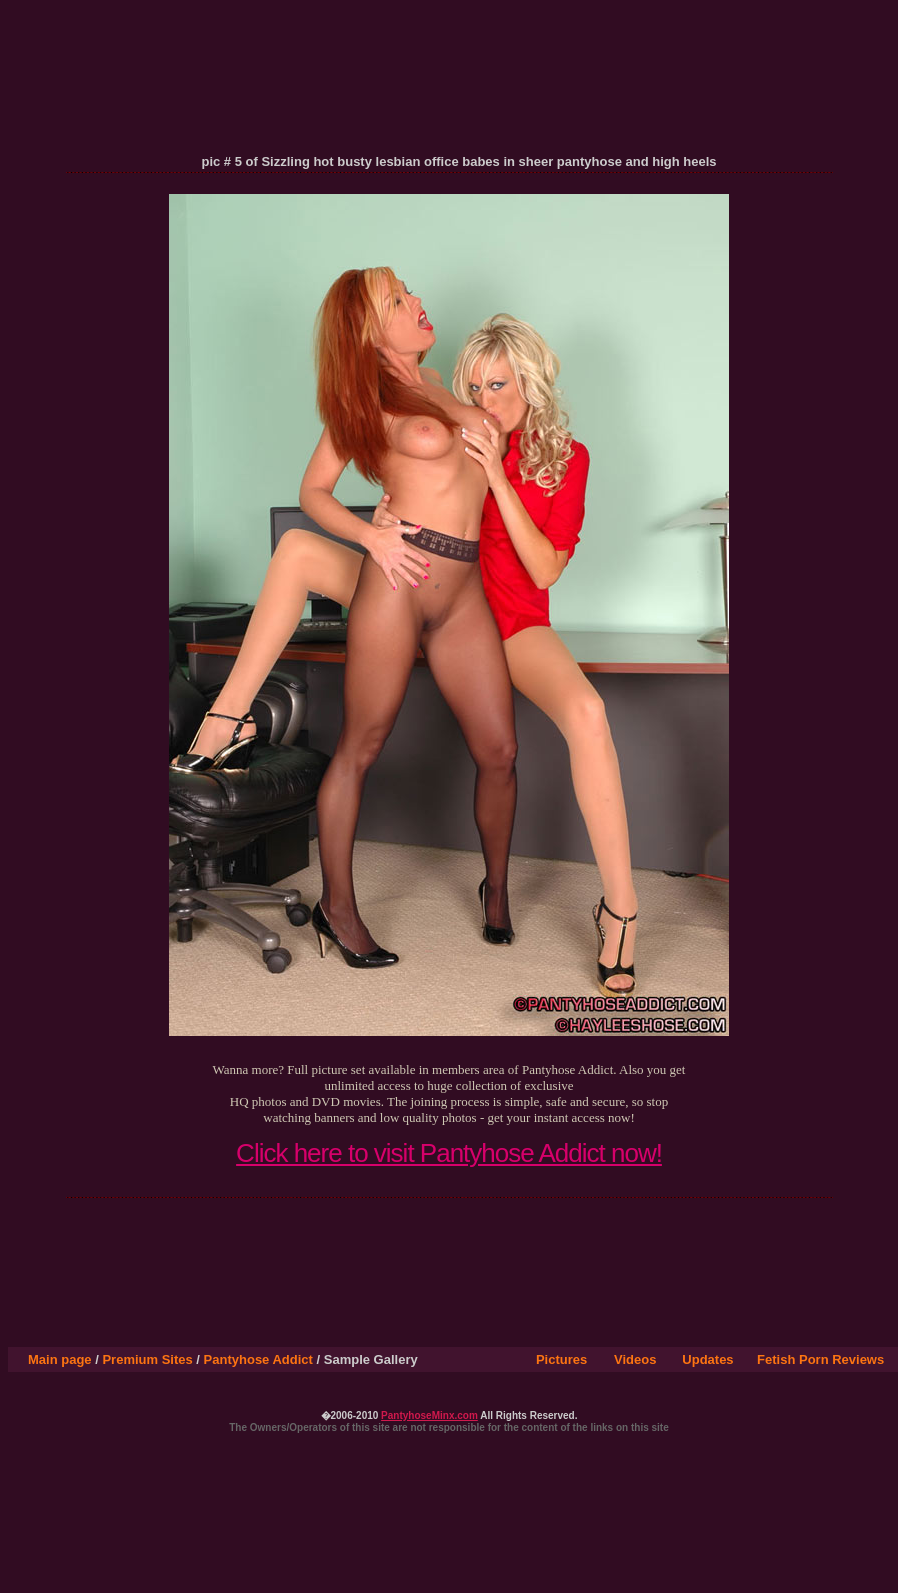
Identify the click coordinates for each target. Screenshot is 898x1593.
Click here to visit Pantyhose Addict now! (449, 1153)
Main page (60, 1359)
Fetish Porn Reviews (820, 1359)
